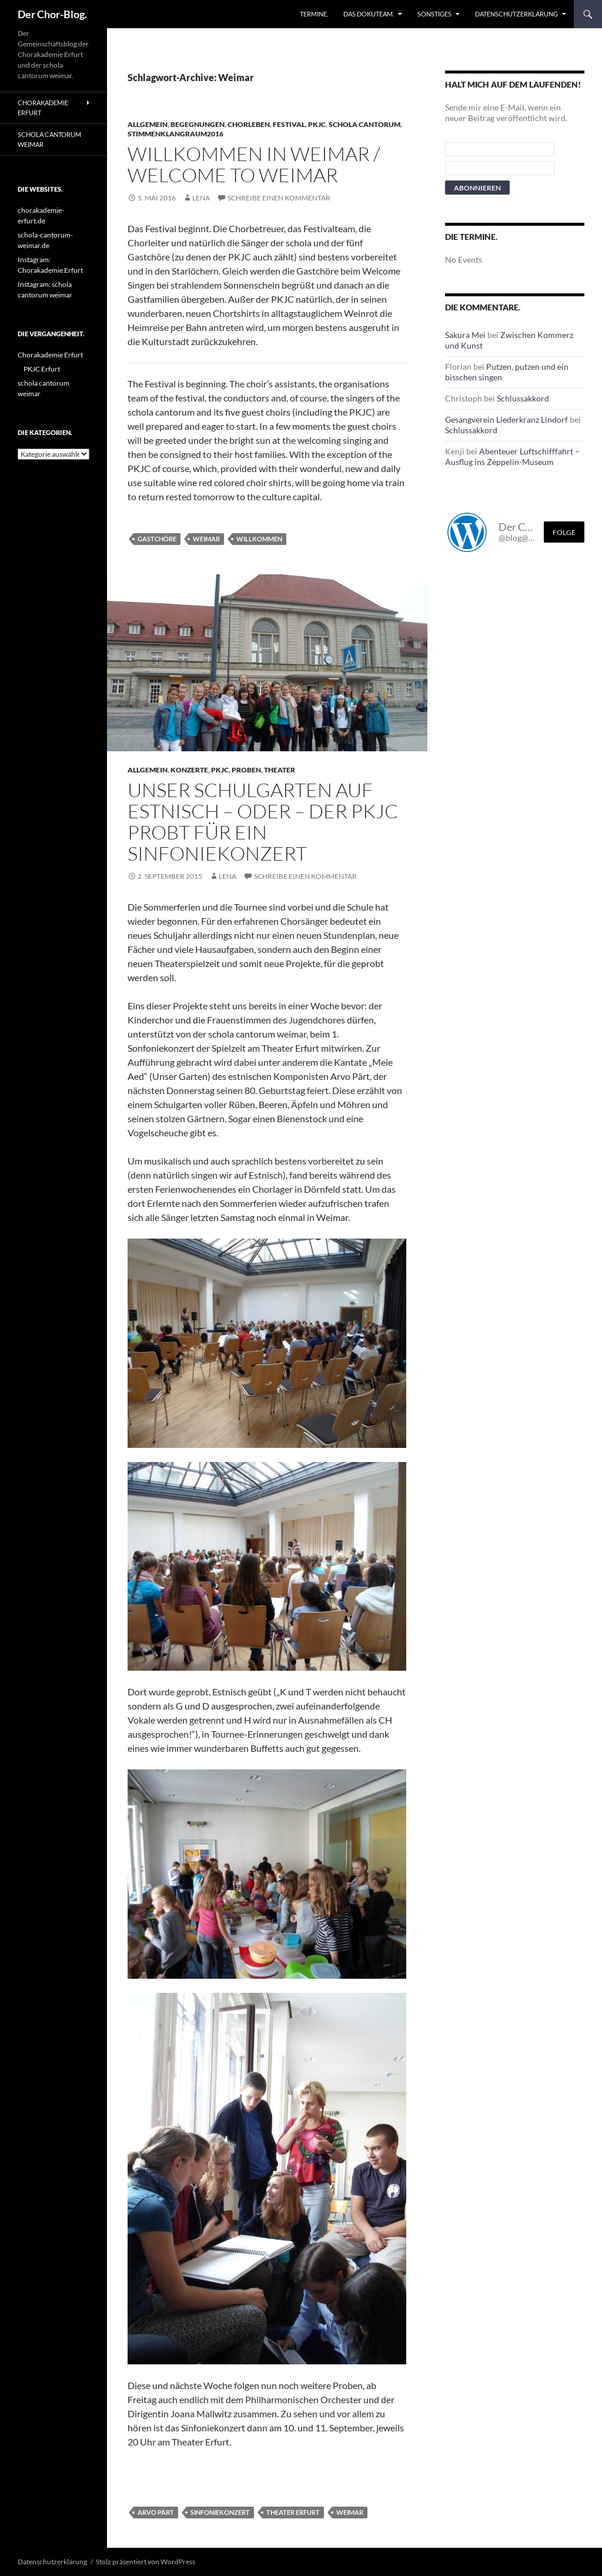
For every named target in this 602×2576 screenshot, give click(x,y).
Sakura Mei (465, 335)
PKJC (317, 124)
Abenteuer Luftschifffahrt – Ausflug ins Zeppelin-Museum (512, 456)
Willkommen (259, 539)
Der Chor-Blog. (52, 14)
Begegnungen (197, 124)
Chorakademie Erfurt (43, 107)
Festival (289, 124)
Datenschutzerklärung (516, 14)
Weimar (206, 539)
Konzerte (189, 769)
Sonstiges (434, 14)
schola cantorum (364, 124)
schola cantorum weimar (49, 139)
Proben (246, 769)
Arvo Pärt (156, 2512)
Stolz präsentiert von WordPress (145, 2561)
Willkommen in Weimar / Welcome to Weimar (254, 164)
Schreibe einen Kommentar (279, 197)
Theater (279, 769)
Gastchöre (157, 539)
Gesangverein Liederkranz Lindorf (506, 419)
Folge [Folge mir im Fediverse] (564, 532)
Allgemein (148, 124)
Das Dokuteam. (368, 14)
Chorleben (249, 124)
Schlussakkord (523, 398)
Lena (201, 197)
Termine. (314, 14)
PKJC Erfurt (42, 368)
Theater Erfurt (293, 2512)
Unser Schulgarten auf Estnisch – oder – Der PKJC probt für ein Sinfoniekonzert (263, 821)
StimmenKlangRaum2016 (175, 133)
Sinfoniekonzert (220, 2512)
